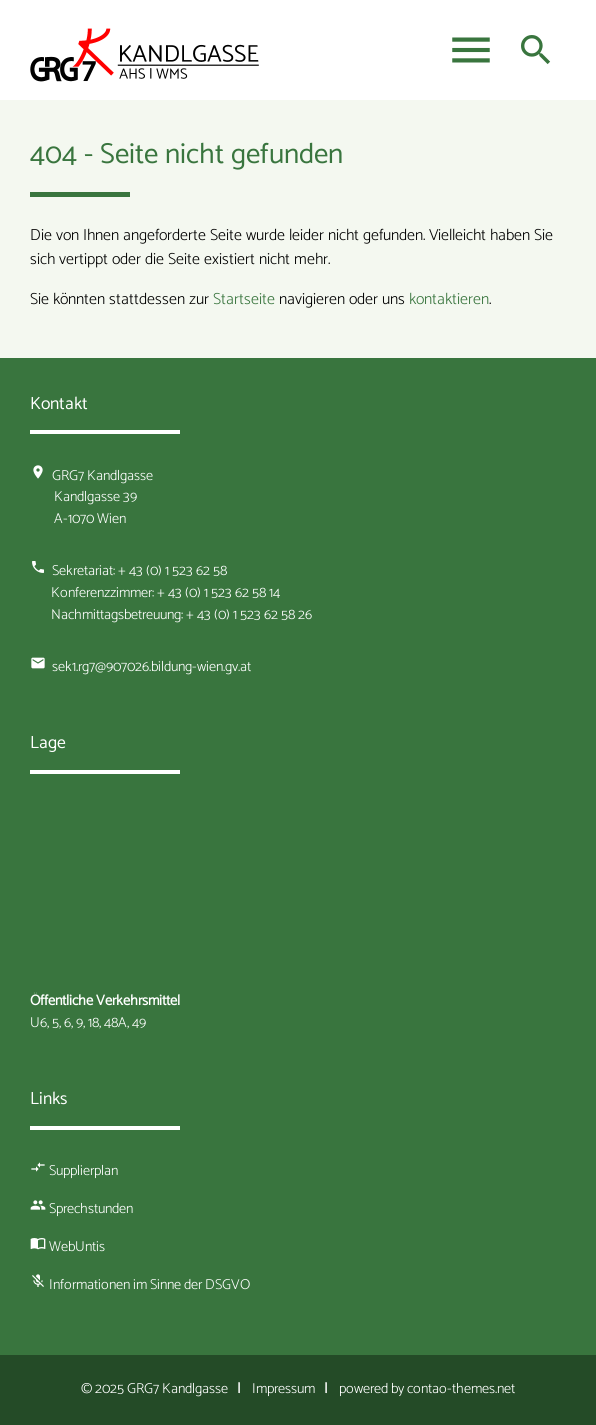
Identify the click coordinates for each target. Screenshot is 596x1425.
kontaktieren (449, 299)
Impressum (283, 1389)
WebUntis (77, 1247)
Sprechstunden (91, 1209)
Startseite (244, 299)
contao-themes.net (461, 1389)
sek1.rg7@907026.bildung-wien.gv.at (151, 667)
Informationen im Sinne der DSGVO (149, 1285)
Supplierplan (83, 1171)
